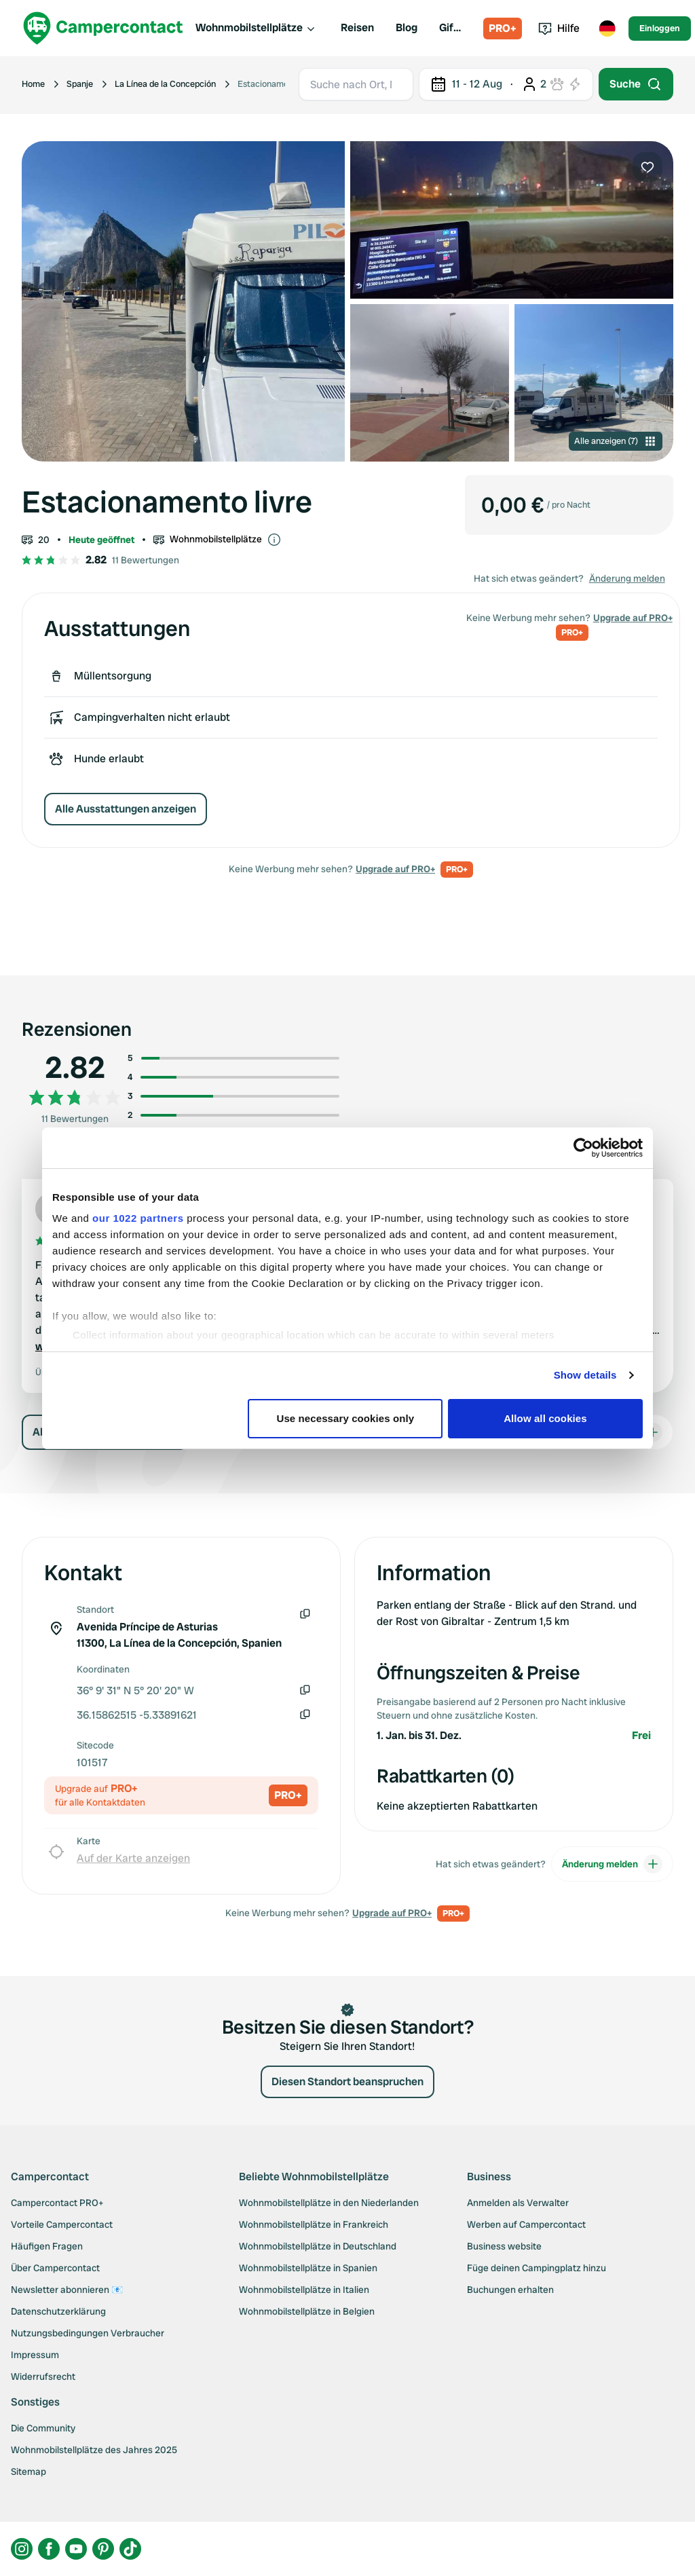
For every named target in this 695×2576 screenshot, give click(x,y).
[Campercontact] (103, 28)
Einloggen (659, 28)
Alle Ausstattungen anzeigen (125, 809)
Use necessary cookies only (346, 1418)
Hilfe (559, 28)
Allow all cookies (545, 1418)
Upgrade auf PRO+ (395, 869)
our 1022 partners (137, 1218)
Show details (585, 1375)
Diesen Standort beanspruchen (347, 2081)
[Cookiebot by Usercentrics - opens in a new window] (583, 1148)
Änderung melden (627, 578)
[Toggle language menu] (606, 28)
